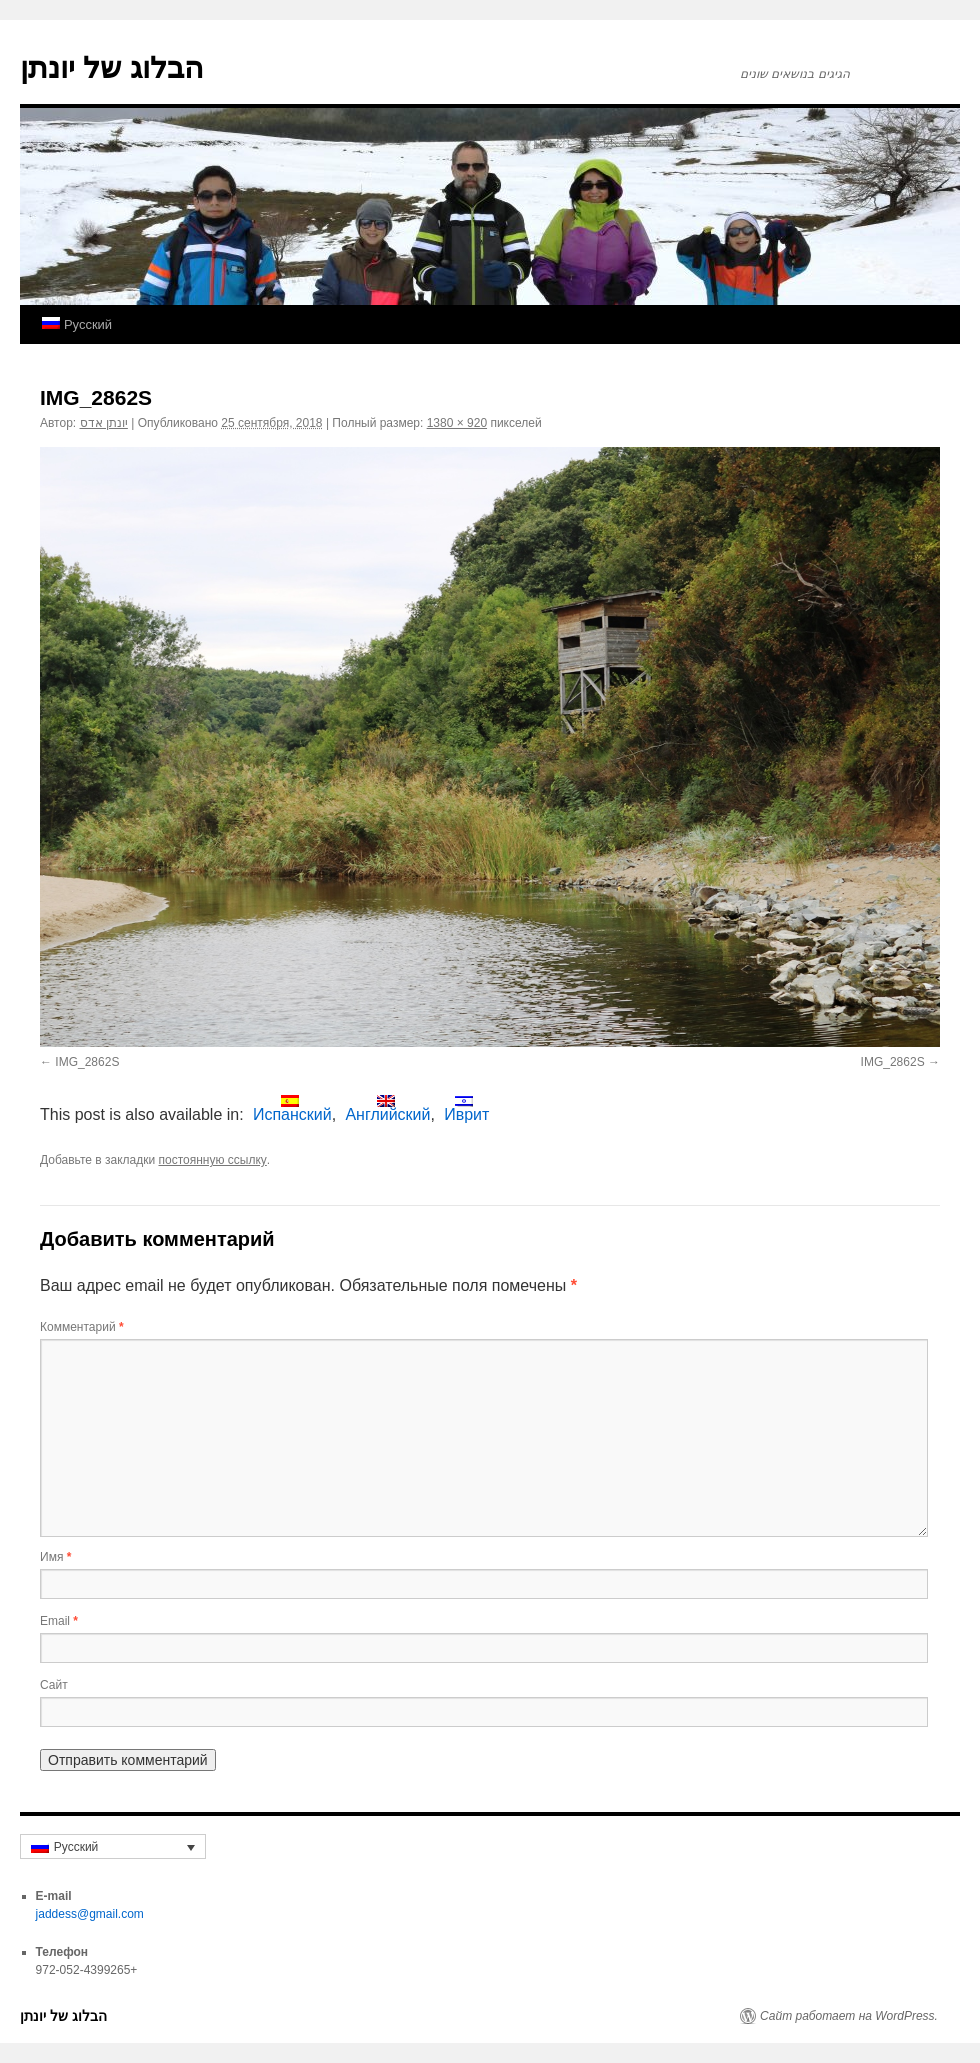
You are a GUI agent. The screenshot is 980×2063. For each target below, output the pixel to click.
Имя (55, 1557)
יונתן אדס (104, 423)
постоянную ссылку (213, 1160)
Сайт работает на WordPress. (849, 2016)
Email (59, 1621)
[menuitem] (77, 325)
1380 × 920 (457, 423)
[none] (113, 1846)
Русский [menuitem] (76, 1847)
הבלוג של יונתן (112, 67)
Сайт (54, 1685)
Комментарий (82, 1327)
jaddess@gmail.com (90, 1914)
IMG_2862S (87, 1062)
